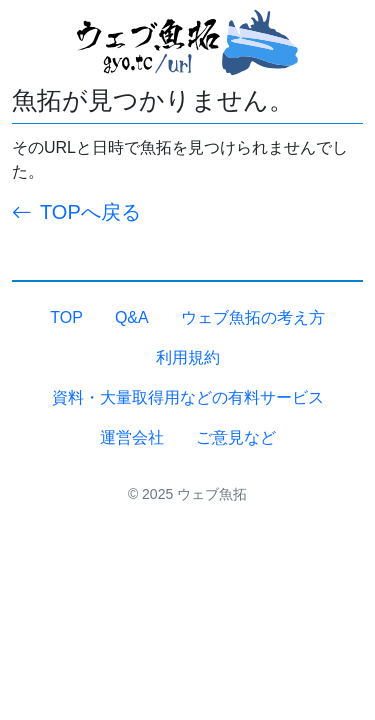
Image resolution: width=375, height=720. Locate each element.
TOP (66, 317)
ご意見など (236, 437)
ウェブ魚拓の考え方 (253, 317)
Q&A (132, 317)
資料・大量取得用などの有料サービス (188, 397)
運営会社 (132, 437)
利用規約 (188, 357)
